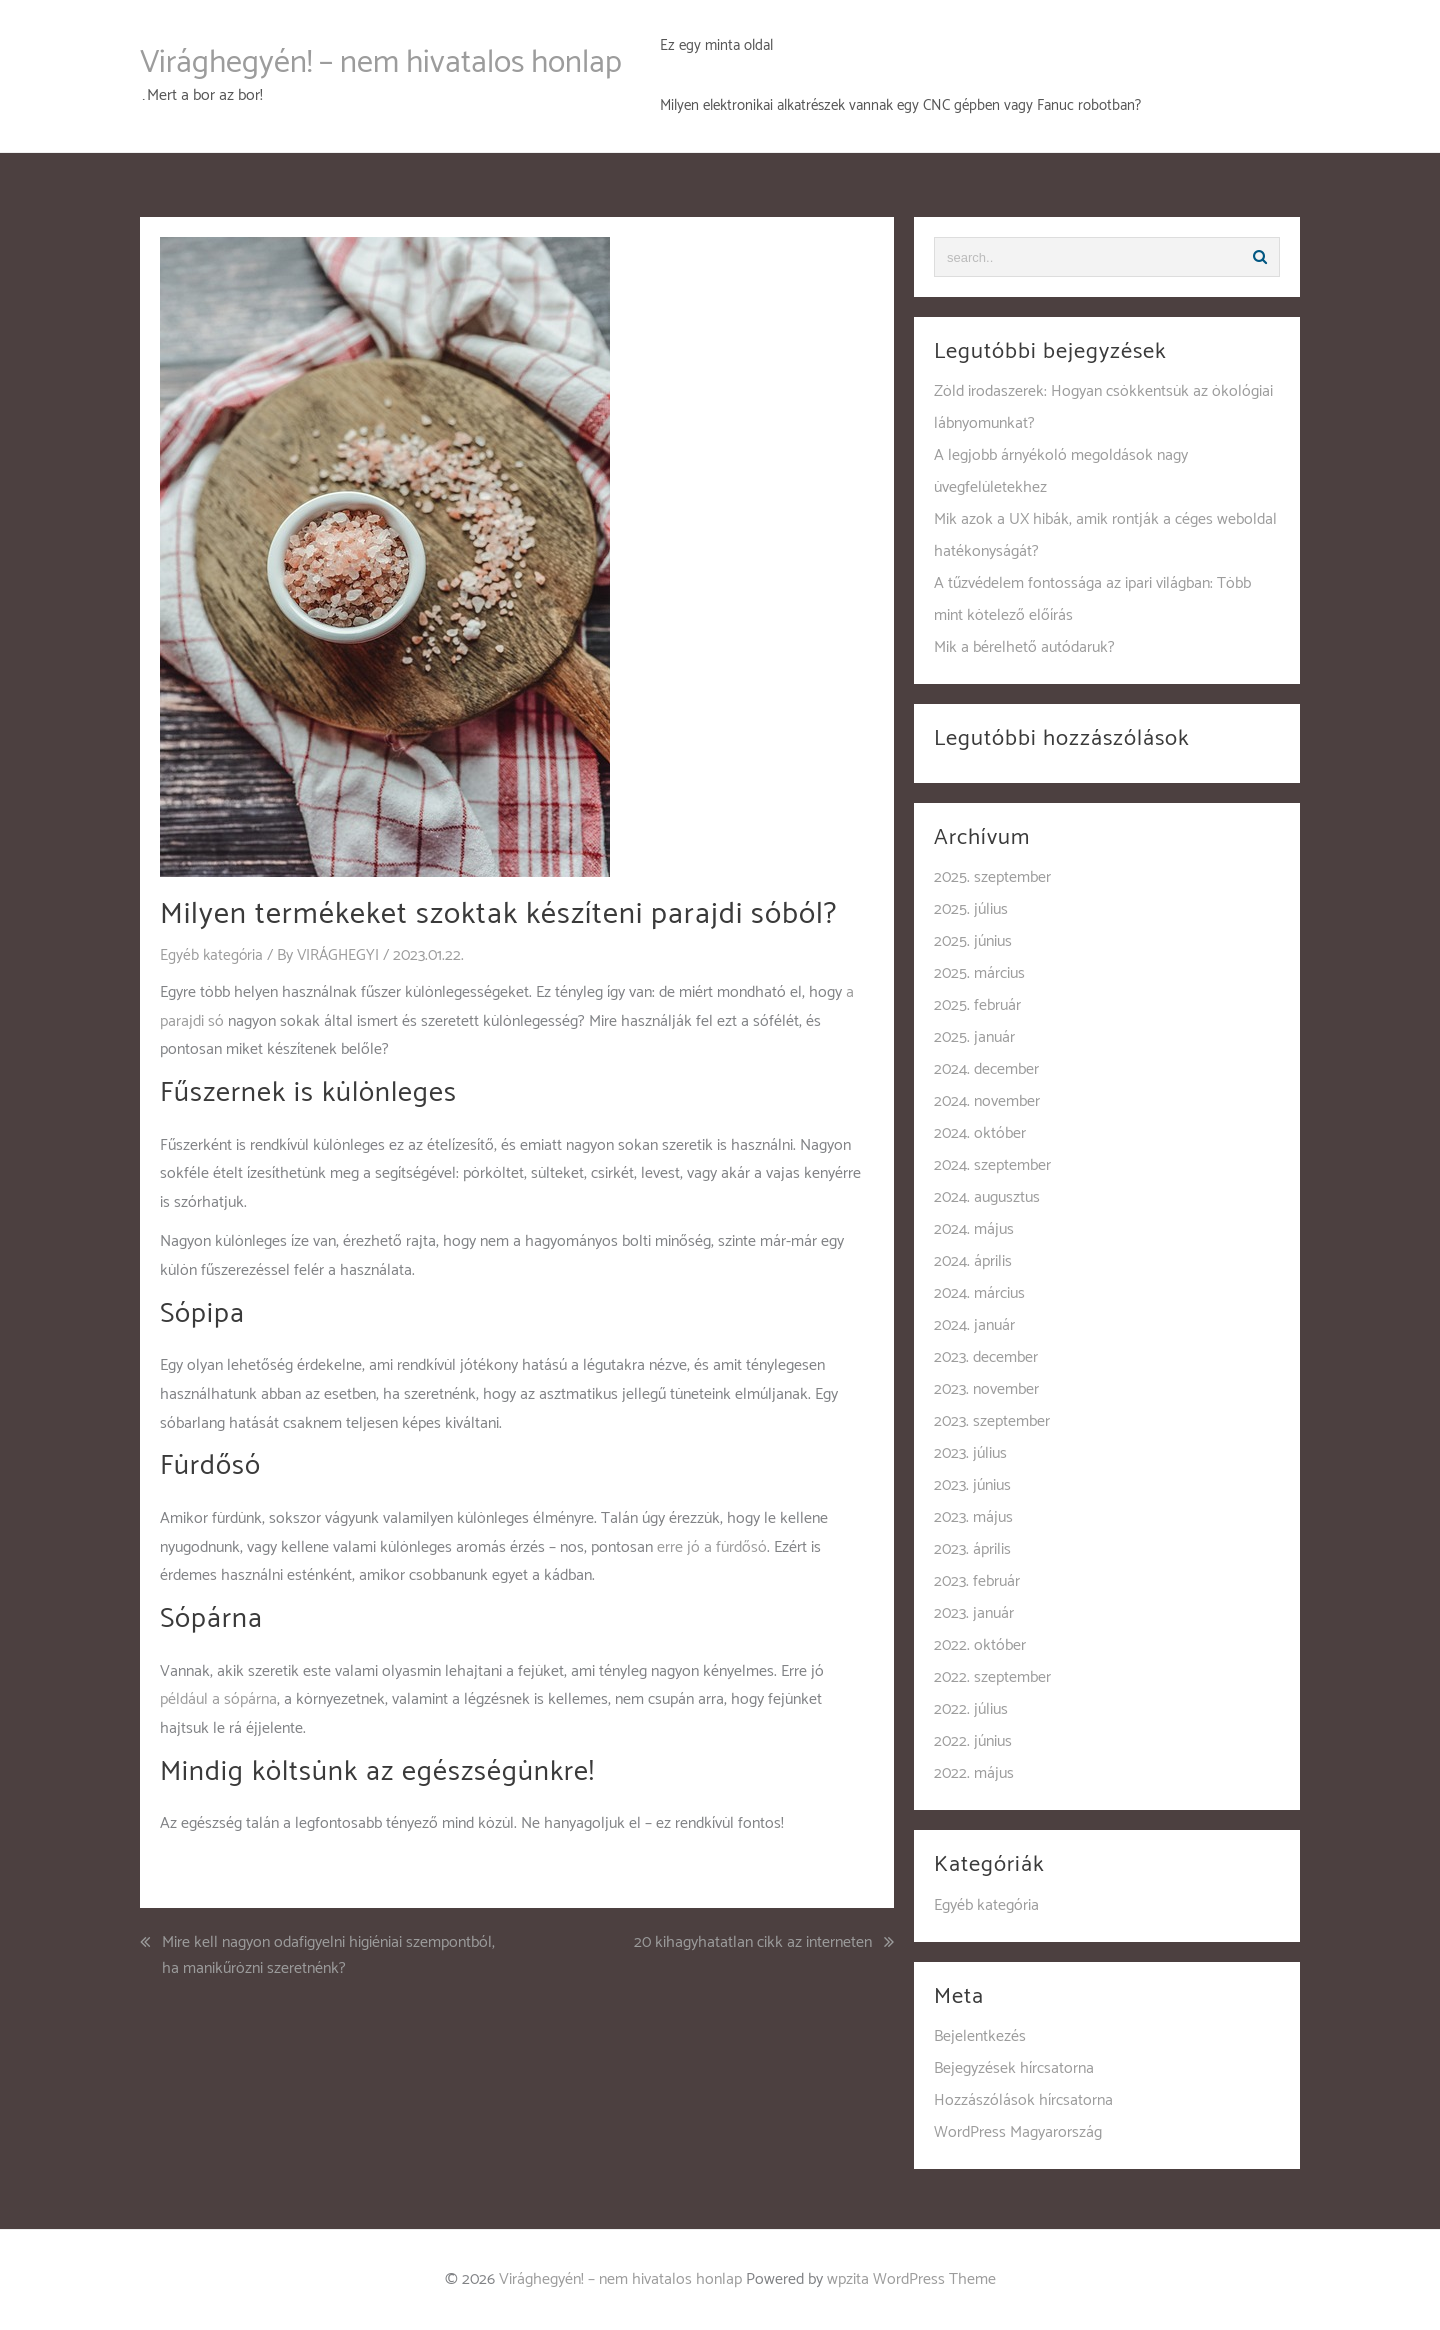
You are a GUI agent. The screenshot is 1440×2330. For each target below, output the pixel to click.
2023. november (986, 1389)
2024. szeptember (992, 1165)
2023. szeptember (992, 1421)
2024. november (987, 1101)
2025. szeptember (992, 877)
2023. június (972, 1485)
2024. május (974, 1229)
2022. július (971, 1709)
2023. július (970, 1453)
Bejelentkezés (980, 2036)
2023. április (972, 1549)
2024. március (979, 1293)
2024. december (986, 1069)
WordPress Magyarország (1018, 2132)
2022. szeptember (992, 1677)
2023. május (973, 1517)
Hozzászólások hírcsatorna (1023, 2100)
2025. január (974, 1037)
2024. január (974, 1325)
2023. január (974, 1613)
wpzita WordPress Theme (911, 2279)
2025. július (971, 909)
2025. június (973, 941)
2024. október (980, 1133)
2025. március (979, 973)
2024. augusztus (987, 1197)
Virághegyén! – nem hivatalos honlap (381, 63)
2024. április (973, 1261)
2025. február (977, 1005)
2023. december (986, 1357)
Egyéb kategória (212, 955)
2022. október (980, 1645)
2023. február (977, 1581)
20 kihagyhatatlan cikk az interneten (753, 1943)
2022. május (974, 1773)
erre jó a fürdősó (712, 1546)
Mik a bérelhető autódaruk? (1024, 647)
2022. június (973, 1741)
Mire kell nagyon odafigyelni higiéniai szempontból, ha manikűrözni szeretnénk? (328, 1955)
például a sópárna (218, 1699)
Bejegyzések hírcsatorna (1014, 2068)
